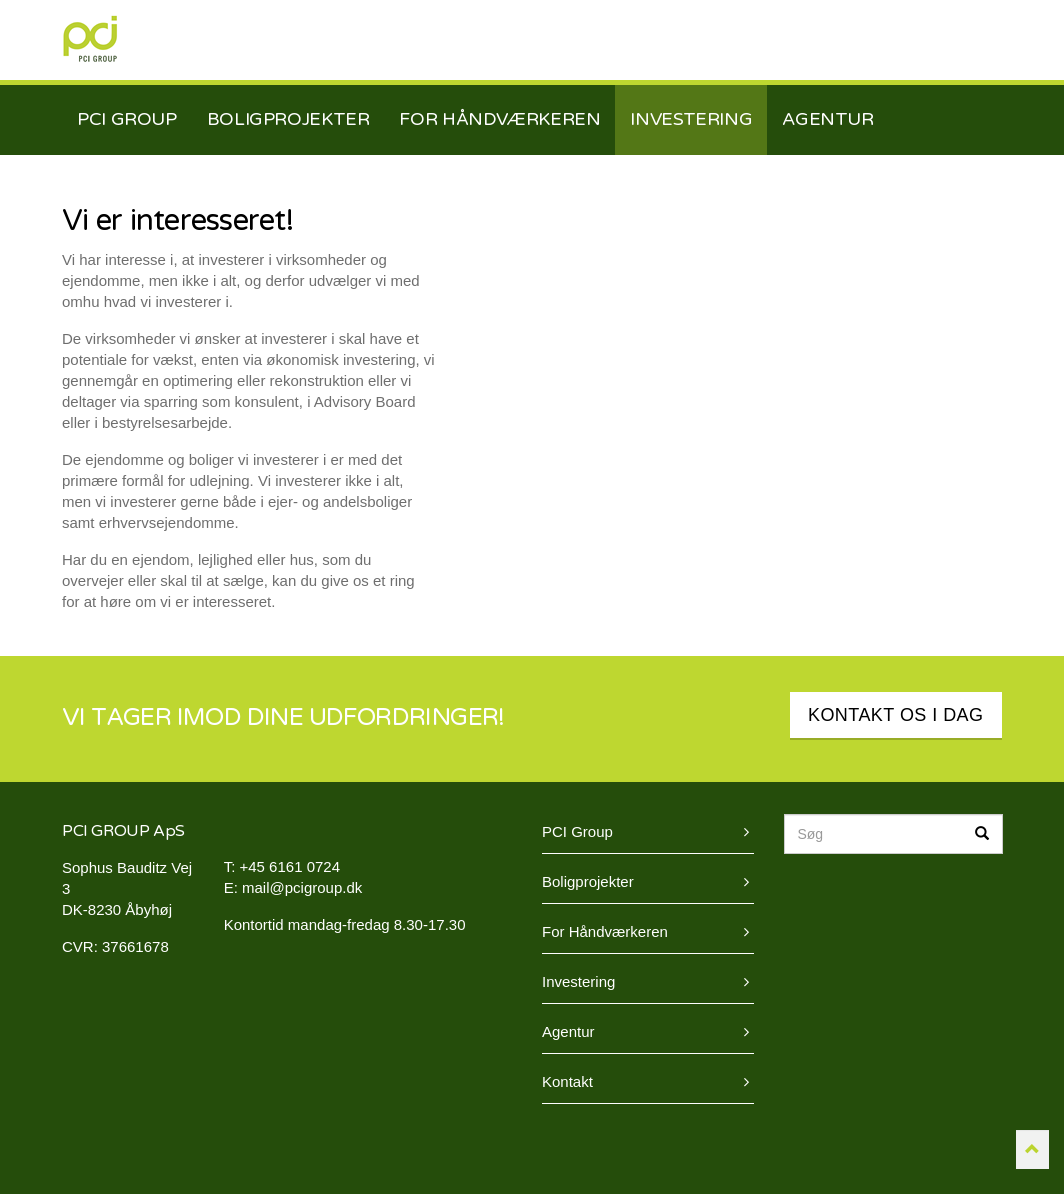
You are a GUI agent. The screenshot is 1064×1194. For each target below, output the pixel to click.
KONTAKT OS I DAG (896, 715)
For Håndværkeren (605, 931)
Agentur (568, 1031)
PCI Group (90, 39)
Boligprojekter (588, 881)
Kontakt (567, 1081)
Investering (578, 981)
